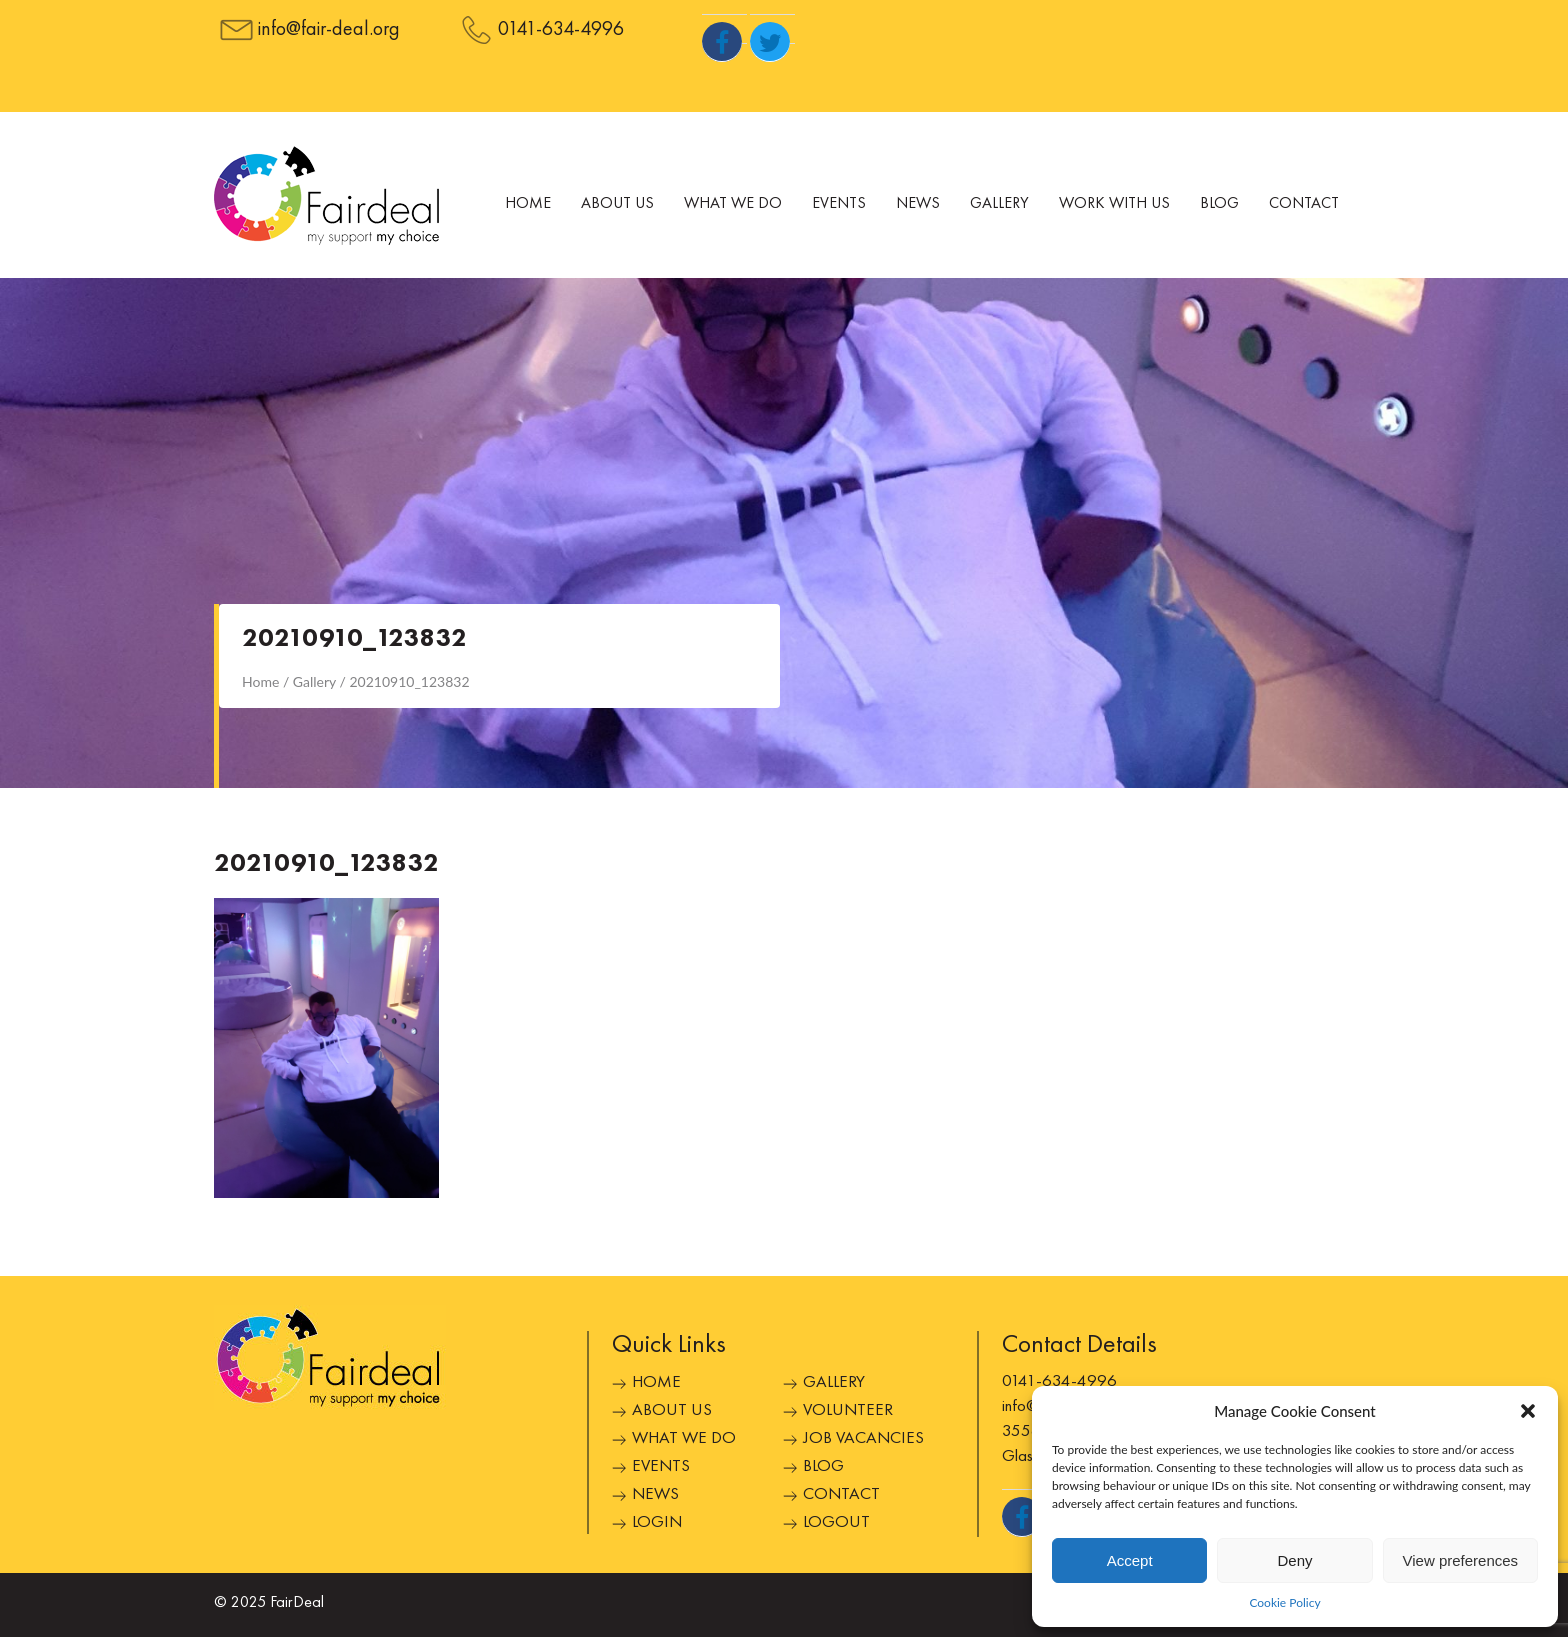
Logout (836, 1522)
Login (657, 1522)
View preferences (1461, 1560)
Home (528, 204)
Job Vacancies (863, 1438)
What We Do (733, 204)
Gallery (999, 204)
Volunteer (848, 1410)
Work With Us (1114, 204)
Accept (1130, 1560)
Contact (1304, 204)
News (918, 204)
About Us (617, 204)
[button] (1528, 1411)
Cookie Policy (1284, 1602)
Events (839, 204)
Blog (1219, 204)
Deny (1294, 1560)
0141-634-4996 (561, 30)
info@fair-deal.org (329, 30)
